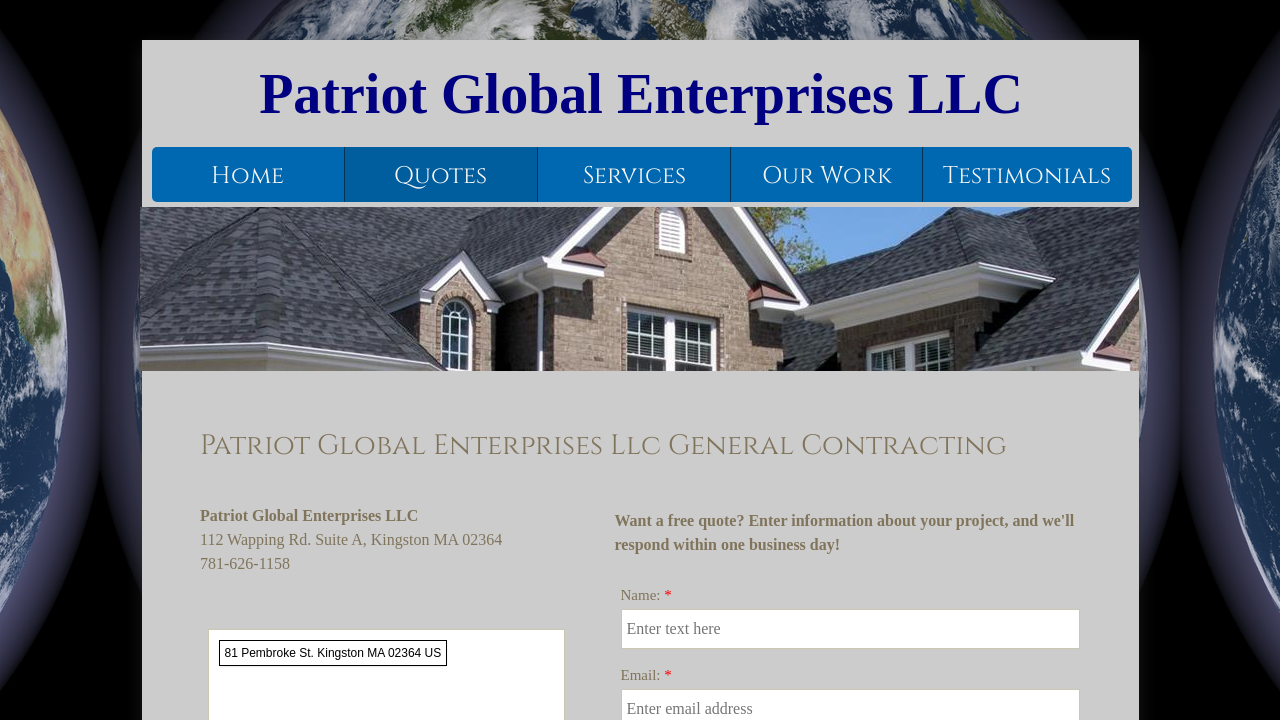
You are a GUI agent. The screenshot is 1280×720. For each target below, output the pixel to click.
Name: (646, 595)
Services (634, 176)
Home (247, 176)
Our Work (827, 176)
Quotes (440, 176)
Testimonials (1027, 176)
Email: (646, 675)
